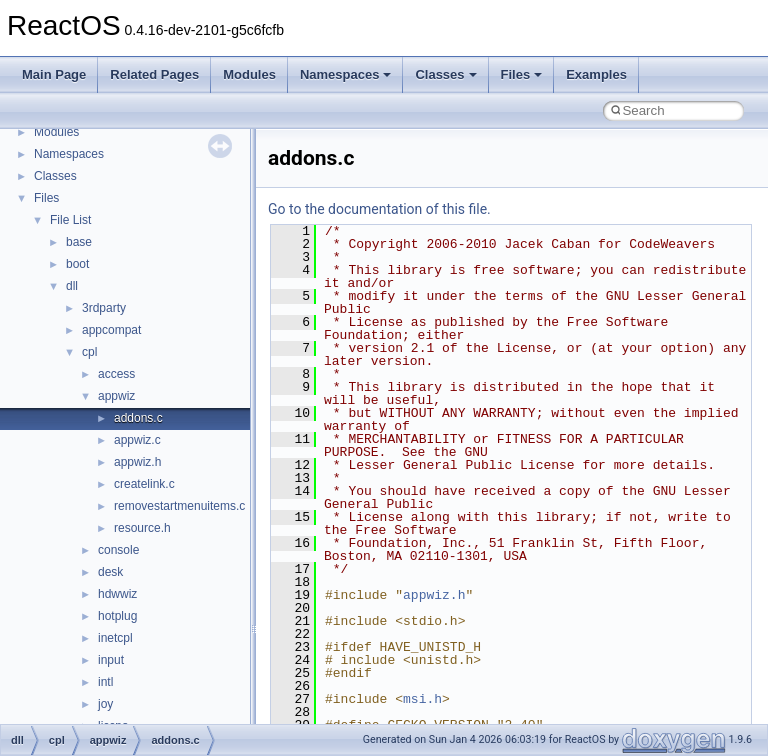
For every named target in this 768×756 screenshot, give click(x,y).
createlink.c (144, 484)
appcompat (111, 330)
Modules (249, 74)
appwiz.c (137, 440)
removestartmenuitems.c (179, 506)
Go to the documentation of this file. (379, 209)
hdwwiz (117, 594)
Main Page (54, 74)
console (118, 550)
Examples (596, 74)
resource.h (142, 528)
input (111, 660)
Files (522, 74)
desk (110, 572)
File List (70, 220)
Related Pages (154, 74)
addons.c (138, 418)
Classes (445, 74)
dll (72, 286)
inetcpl (115, 638)
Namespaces (346, 74)
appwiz (116, 396)
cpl (89, 352)
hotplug (117, 616)
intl (105, 682)
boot (77, 264)
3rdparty (104, 308)
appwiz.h (137, 462)
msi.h (422, 699)
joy (105, 704)
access (116, 374)
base (79, 242)
